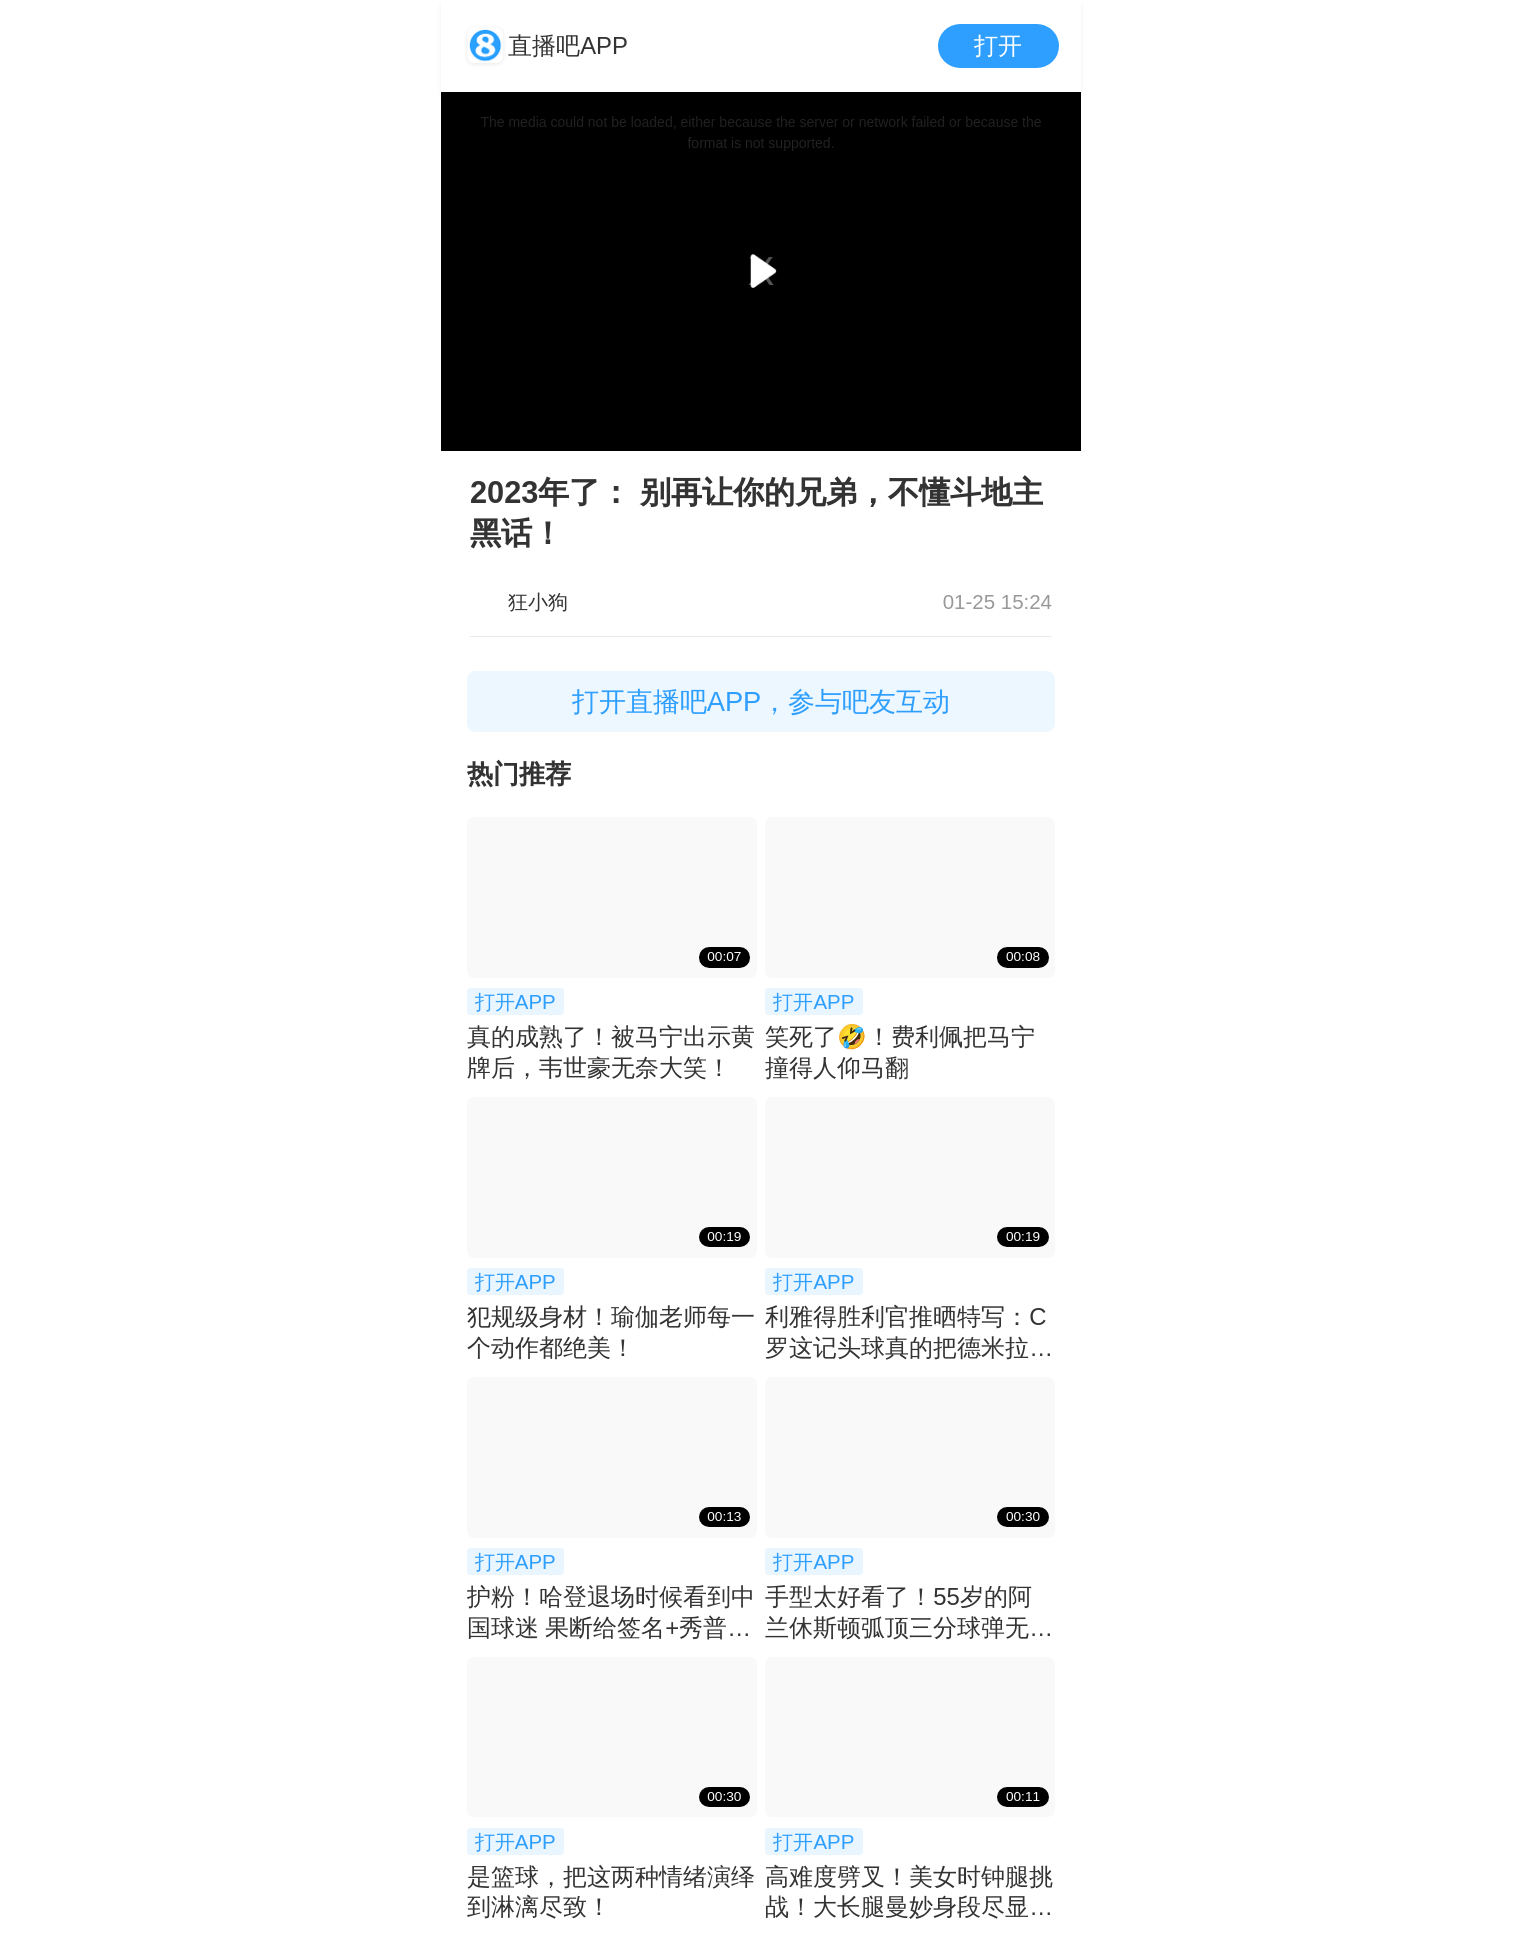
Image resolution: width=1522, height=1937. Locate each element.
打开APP (515, 1001)
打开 (998, 45)
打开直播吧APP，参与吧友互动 (761, 701)
